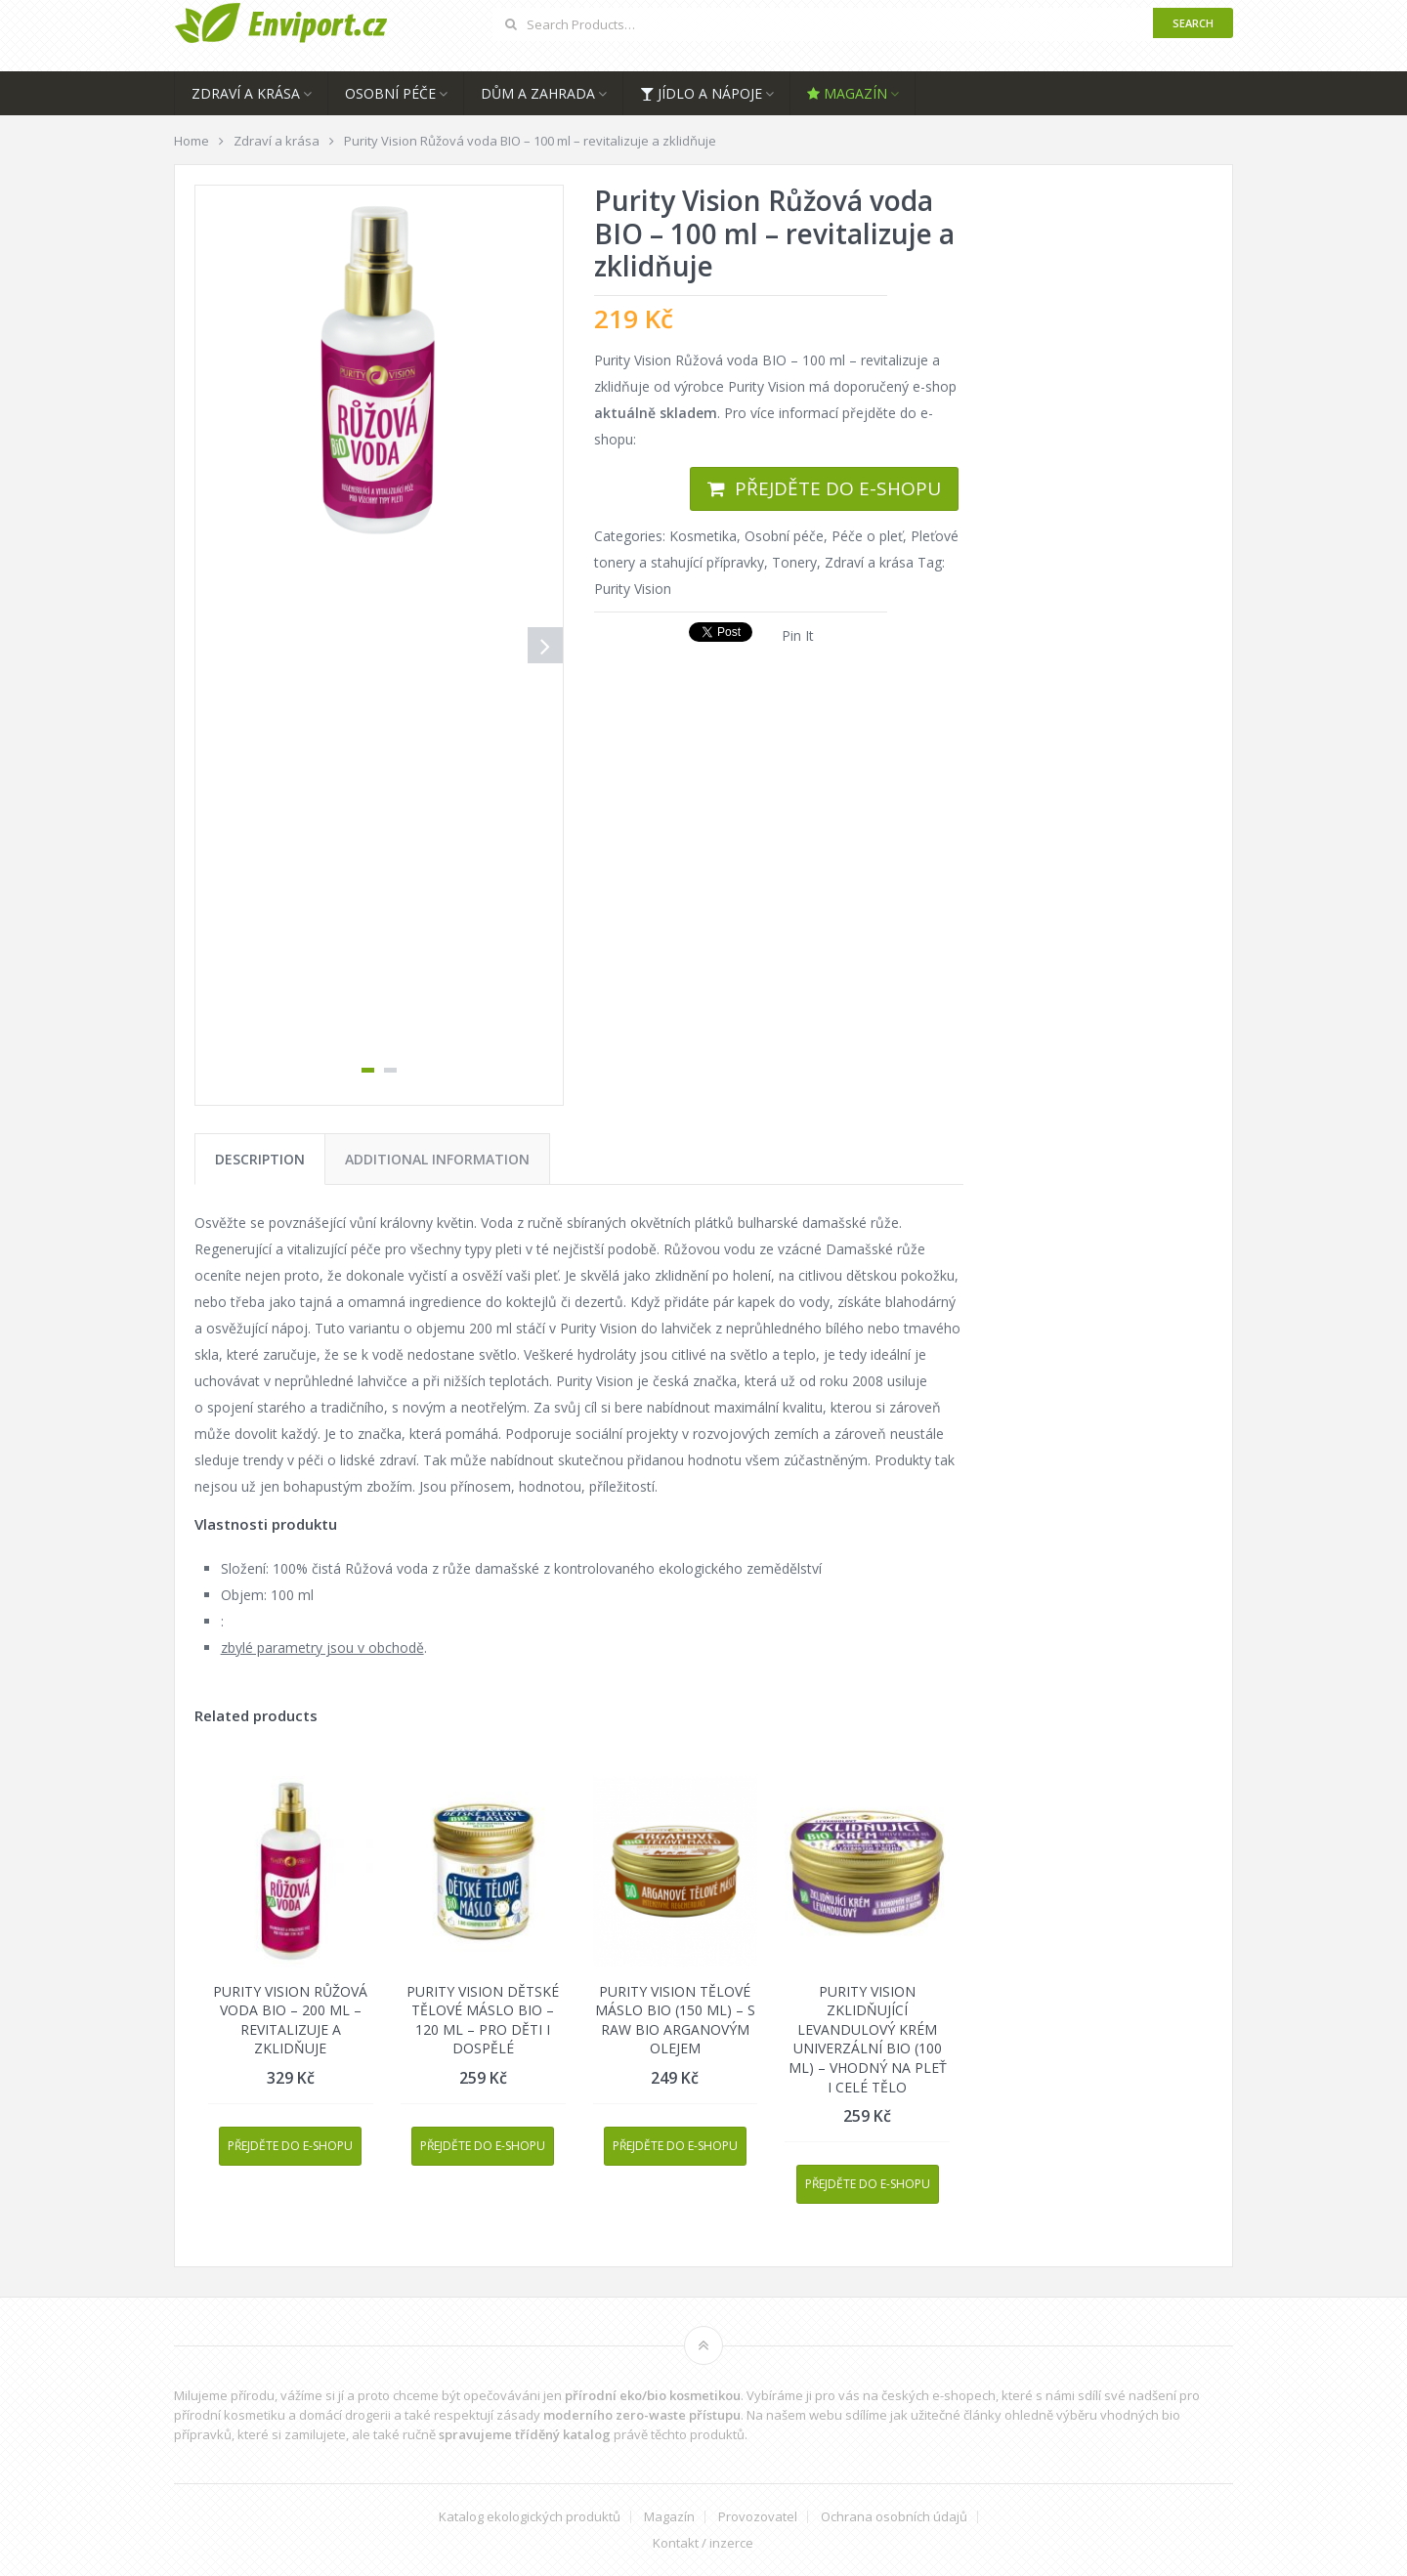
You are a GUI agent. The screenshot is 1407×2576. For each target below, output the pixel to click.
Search (1193, 23)
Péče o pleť (867, 536)
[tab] (259, 1159)
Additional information (437, 1159)
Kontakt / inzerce (703, 2543)
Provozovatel (757, 2517)
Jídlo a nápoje (701, 93)
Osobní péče (390, 93)
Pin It (798, 635)
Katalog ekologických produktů (529, 2517)
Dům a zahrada (538, 93)
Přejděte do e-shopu (838, 488)
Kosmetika (703, 536)
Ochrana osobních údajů (894, 2517)
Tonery (794, 562)
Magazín (847, 93)
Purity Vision (632, 588)
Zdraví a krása (246, 93)
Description (260, 1159)
